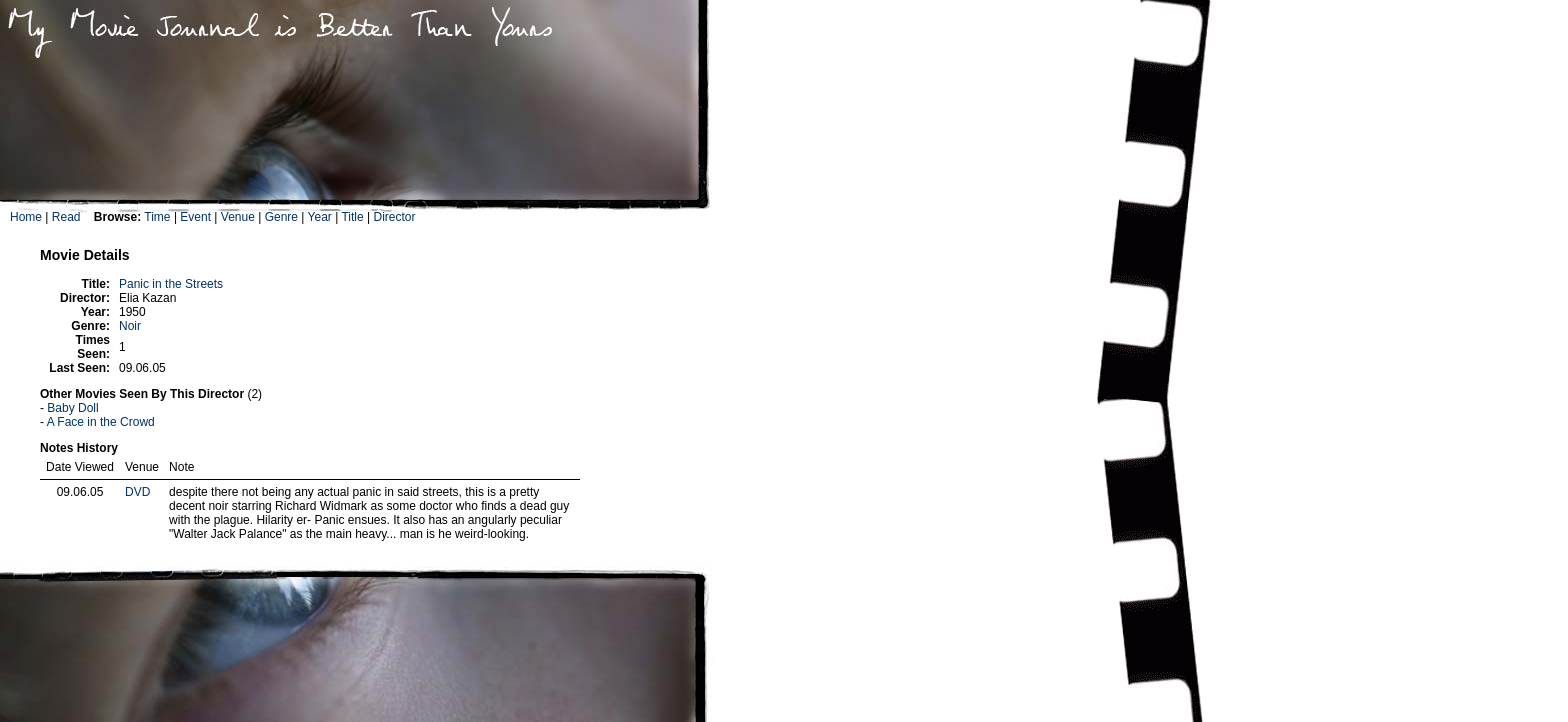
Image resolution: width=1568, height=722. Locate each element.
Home (26, 217)
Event (195, 217)
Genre (281, 217)
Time (157, 217)
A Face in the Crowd (101, 422)
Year (320, 217)
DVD (137, 492)
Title (352, 217)
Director (394, 217)
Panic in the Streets (171, 284)
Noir (130, 326)
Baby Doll (72, 408)
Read (66, 217)
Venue (238, 217)
